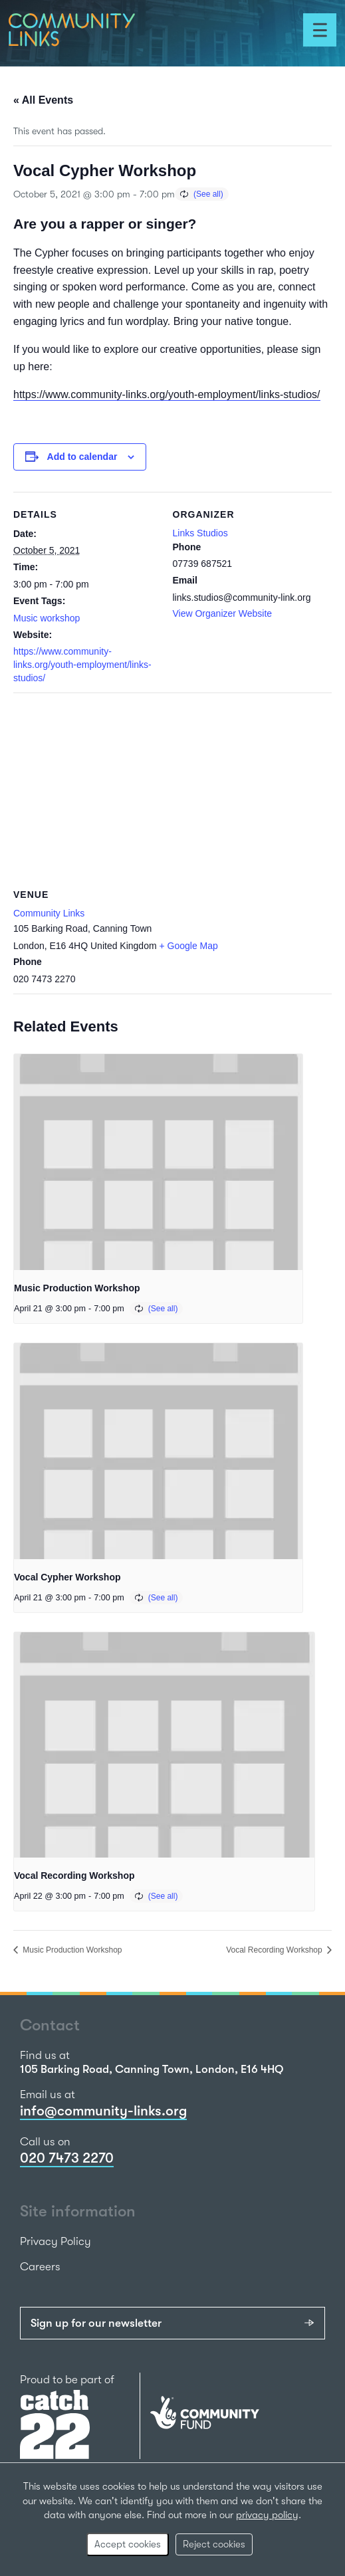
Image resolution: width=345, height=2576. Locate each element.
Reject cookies (214, 2544)
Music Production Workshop (77, 1288)
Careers (40, 2266)
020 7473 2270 (67, 2158)
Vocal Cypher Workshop (67, 1577)
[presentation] (158, 1162)
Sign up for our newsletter (96, 2323)
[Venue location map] (172, 788)
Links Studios (200, 533)
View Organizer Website (223, 613)
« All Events (43, 100)
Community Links (48, 913)
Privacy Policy (55, 2241)
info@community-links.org (103, 2111)
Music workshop (46, 618)
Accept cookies (127, 2544)
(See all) (208, 194)
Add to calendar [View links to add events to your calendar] (82, 456)
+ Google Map (189, 945)
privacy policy (267, 2515)
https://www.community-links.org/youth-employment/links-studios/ (166, 394)
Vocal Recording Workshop (74, 1875)
